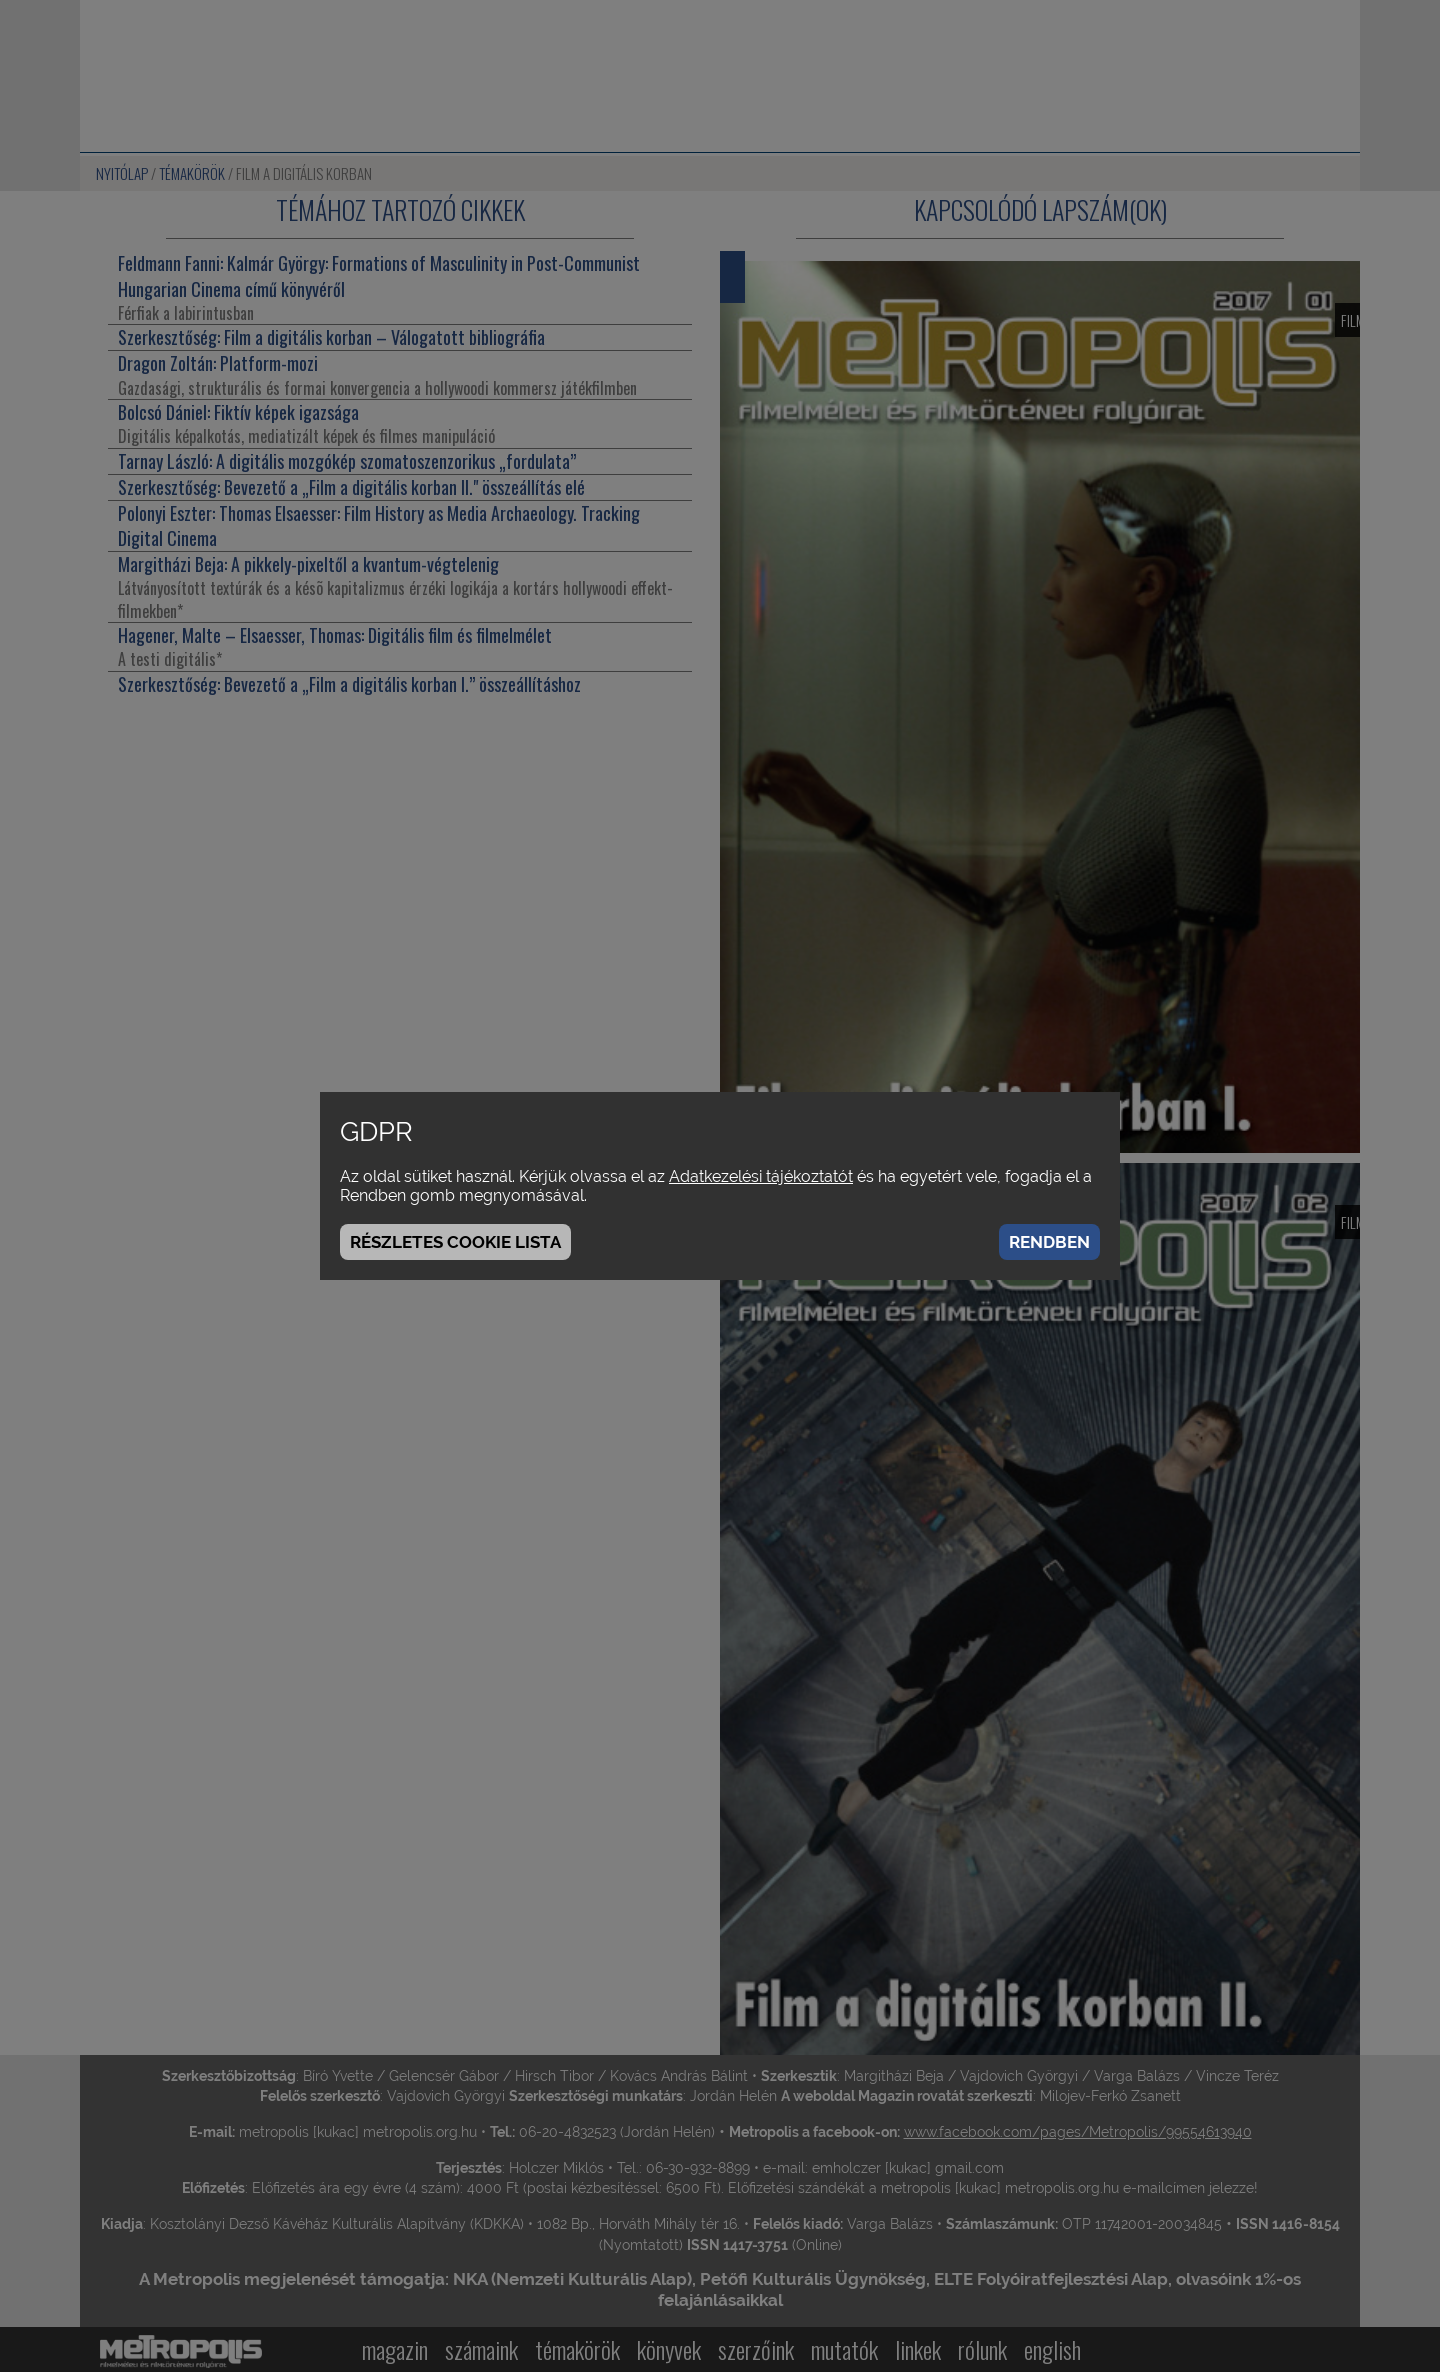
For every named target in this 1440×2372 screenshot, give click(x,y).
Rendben (1049, 1242)
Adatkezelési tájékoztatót (761, 1176)
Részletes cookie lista (455, 1242)
